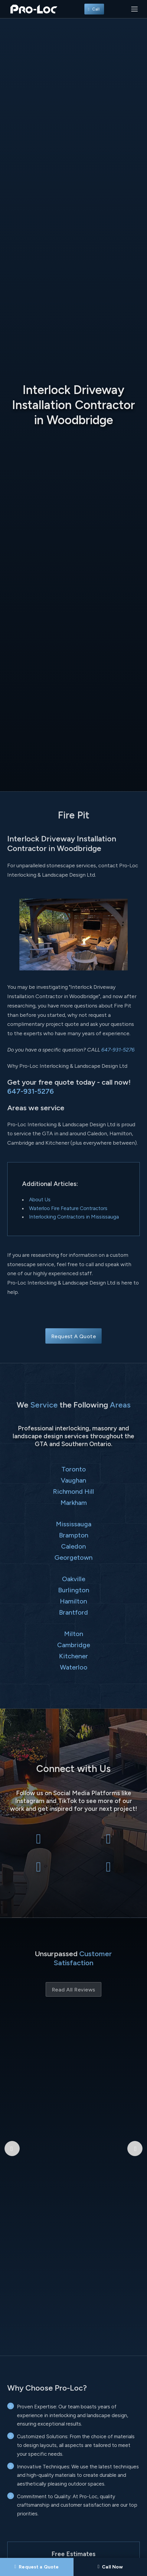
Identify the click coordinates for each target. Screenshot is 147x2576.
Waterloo (73, 1667)
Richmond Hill (73, 1491)
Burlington (73, 1590)
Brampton (73, 1535)
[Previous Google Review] (12, 2080)
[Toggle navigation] (134, 9)
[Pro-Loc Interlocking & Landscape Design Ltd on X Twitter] (108, 1842)
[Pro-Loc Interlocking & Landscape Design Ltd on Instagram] (38, 1870)
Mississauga (73, 1524)
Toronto (73, 1469)
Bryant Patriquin (73, 2054)
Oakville (73, 1579)
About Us (40, 1200)
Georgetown (73, 1557)
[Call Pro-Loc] (110, 2567)
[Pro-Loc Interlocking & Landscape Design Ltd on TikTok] (108, 1870)
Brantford (73, 1612)
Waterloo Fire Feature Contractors (68, 1208)
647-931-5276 (118, 1049)
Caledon (73, 1546)
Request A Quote (73, 1336)
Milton (73, 1634)
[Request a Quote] (37, 2567)
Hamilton (73, 1601)
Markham (73, 1502)
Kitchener (73, 1656)
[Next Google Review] (134, 2080)
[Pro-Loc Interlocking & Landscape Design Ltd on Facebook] (38, 1842)
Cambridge (73, 1645)
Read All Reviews (73, 1989)
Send (73, 2517)
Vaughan (73, 1480)
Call (94, 9)
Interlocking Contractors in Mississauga (74, 1217)
